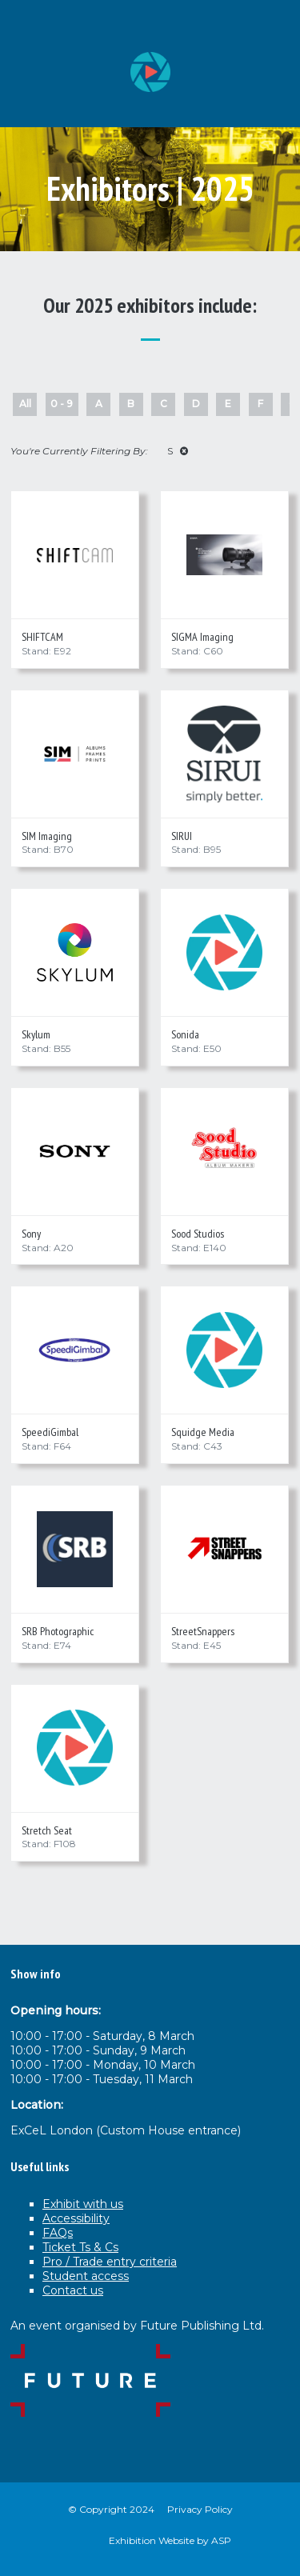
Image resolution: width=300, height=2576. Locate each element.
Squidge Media (202, 1432)
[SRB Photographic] (74, 1549)
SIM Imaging (47, 836)
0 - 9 (61, 404)
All (25, 404)
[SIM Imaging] (74, 754)
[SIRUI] (224, 754)
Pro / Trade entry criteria (109, 2261)
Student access (85, 2276)
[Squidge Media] (224, 1350)
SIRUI (181, 836)
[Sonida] (224, 952)
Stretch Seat (47, 1830)
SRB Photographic (58, 1631)
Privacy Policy (200, 2509)
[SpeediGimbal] (74, 1350)
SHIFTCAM (42, 637)
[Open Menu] (275, 24)
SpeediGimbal (50, 1432)
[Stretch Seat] (74, 1748)
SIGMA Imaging (202, 637)
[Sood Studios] (224, 1151)
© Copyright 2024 (111, 2509)
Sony (31, 1233)
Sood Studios (197, 1233)
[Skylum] (74, 952)
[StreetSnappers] (224, 1549)
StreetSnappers (202, 1631)
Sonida (185, 1034)
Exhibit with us (82, 2204)
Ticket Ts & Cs (80, 2247)
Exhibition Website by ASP (170, 2540)
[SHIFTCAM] (74, 554)
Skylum (36, 1034)
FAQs (57, 2233)
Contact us (72, 2290)
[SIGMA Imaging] (224, 554)
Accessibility (76, 2218)
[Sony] (74, 1151)
